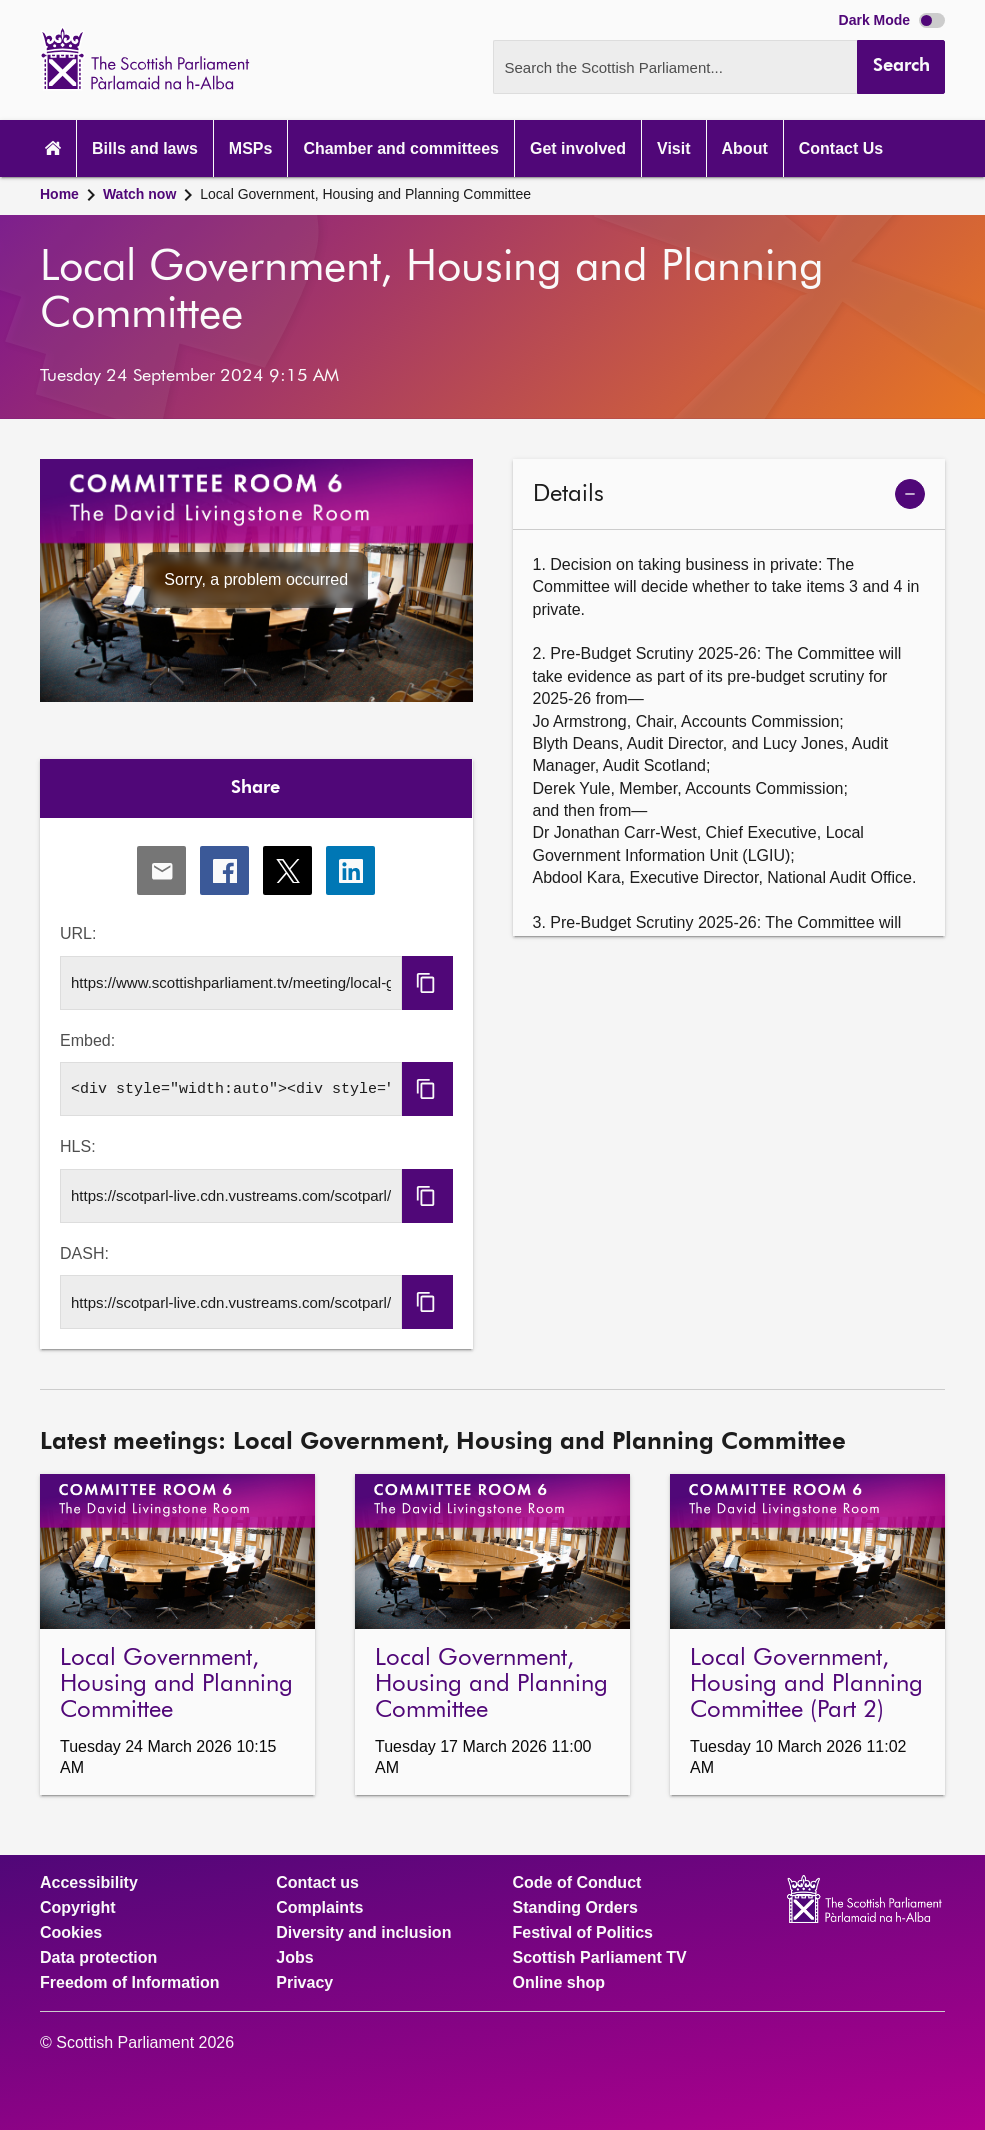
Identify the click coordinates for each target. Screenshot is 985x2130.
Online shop (559, 1983)
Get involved (578, 148)
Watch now (139, 194)
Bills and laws (145, 148)
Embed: (87, 1040)
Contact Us (841, 148)
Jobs (294, 1958)
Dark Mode (892, 20)
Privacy (304, 1983)
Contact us (317, 1883)
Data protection (98, 1958)
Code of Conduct (577, 1883)
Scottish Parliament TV (600, 1958)
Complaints (319, 1908)
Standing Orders (575, 1908)
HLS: (78, 1146)
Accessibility (89, 1883)
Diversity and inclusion (363, 1933)
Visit (674, 148)
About (745, 148)
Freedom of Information (130, 1983)
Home (59, 194)
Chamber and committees (401, 148)
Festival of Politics (583, 1933)
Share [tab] (255, 788)
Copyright (78, 1908)
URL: (78, 933)
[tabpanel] (256, 1083)
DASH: (84, 1253)
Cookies (71, 1933)
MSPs (251, 148)
